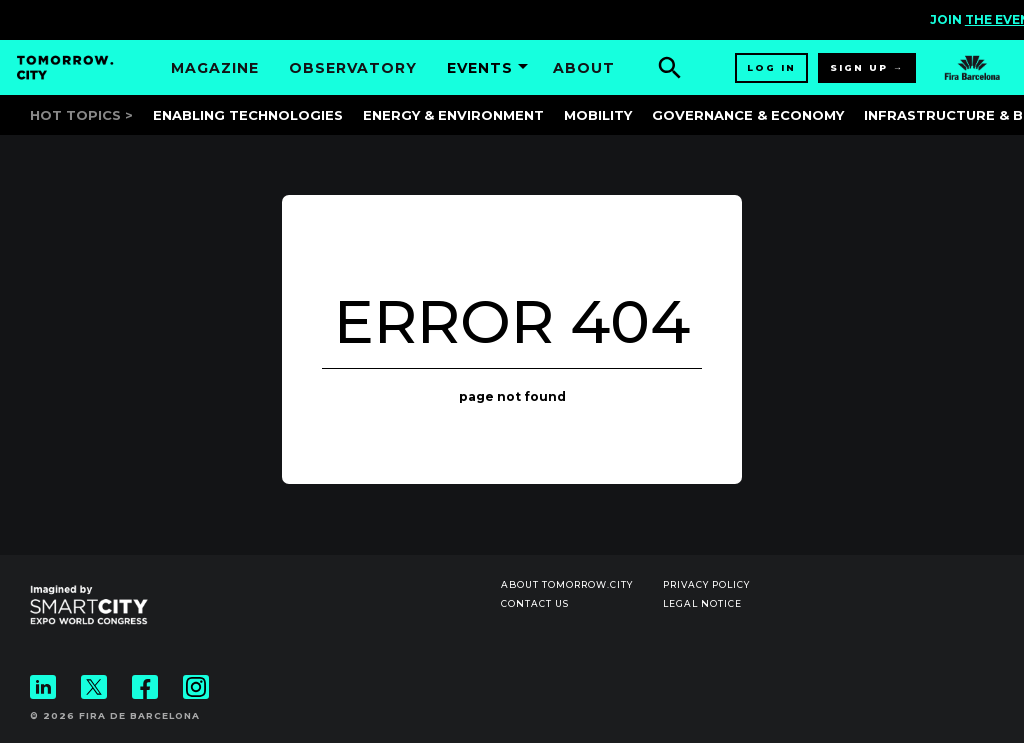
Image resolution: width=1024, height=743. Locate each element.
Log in (771, 67)
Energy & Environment (453, 115)
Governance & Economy (748, 115)
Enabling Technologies (248, 115)
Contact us (535, 603)
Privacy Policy (706, 584)
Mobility (598, 115)
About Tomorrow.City (567, 584)
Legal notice (702, 603)
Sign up (859, 67)
